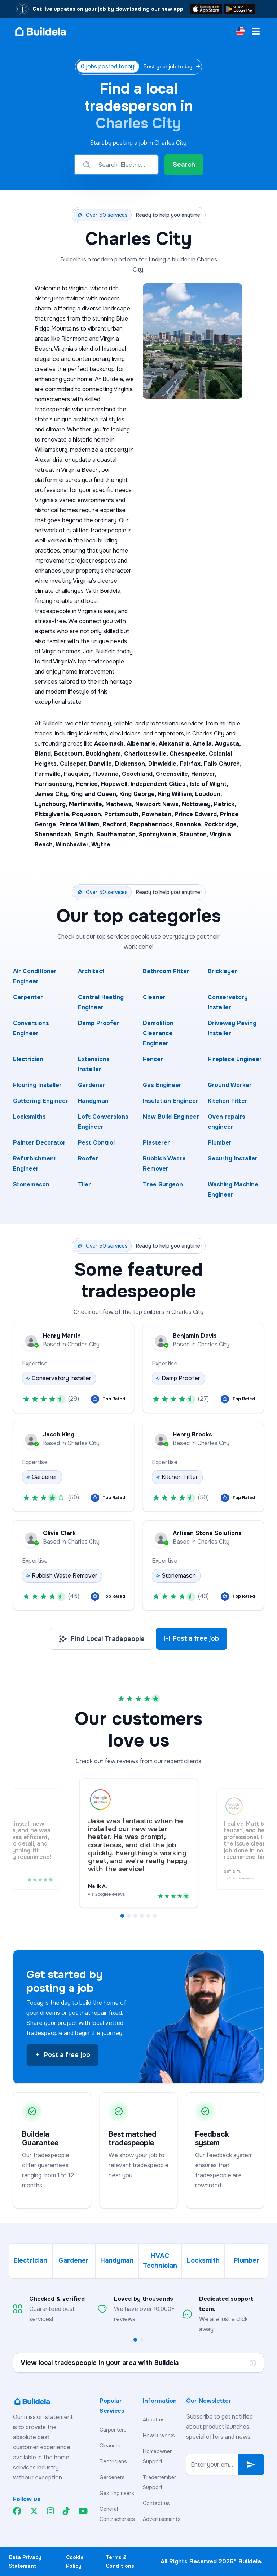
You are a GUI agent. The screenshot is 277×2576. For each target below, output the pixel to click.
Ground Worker (230, 1085)
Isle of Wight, (209, 784)
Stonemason (31, 1184)
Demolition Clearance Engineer (158, 1033)
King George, (138, 794)
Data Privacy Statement (25, 2561)
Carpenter (28, 997)
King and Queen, (94, 794)
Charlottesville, (147, 753)
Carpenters (113, 2430)
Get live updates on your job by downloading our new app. (108, 9)
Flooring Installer (37, 1085)
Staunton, (195, 834)
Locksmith (203, 2260)
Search (184, 165)
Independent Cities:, (160, 784)
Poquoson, (88, 814)
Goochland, (139, 774)
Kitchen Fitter (227, 1101)
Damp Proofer (98, 1023)
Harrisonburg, (55, 784)
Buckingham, (105, 753)
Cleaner (154, 997)
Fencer (153, 1059)
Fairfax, (192, 764)
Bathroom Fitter (166, 971)
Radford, (115, 824)
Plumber (220, 1142)
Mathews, (120, 804)
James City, (52, 794)
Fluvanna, (107, 774)
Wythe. (101, 844)
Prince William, (80, 824)
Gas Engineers (117, 2493)
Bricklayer (222, 971)
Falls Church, (222, 764)
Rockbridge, (221, 824)
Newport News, (158, 804)
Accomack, (110, 743)
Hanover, (203, 774)
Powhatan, (158, 814)
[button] (122, 1916)
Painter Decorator (39, 1142)
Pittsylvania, (53, 814)
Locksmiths (29, 1117)
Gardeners (112, 2477)
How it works (159, 2435)
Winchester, (73, 844)
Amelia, (204, 743)
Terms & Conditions (120, 2561)
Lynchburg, (52, 804)
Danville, (102, 764)
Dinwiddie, (164, 764)
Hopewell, (116, 784)
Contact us (156, 2503)
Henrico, (88, 784)
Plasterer (156, 1142)
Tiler (84, 1184)
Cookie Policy (75, 2561)
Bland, (44, 753)
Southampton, (117, 834)
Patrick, (225, 804)
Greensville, (173, 774)
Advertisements (162, 2519)
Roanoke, (190, 824)
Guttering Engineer (40, 1101)
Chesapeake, (189, 753)
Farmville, (49, 774)
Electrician (28, 1059)
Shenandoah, (54, 834)
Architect (91, 971)
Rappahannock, (152, 824)
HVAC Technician (160, 2260)
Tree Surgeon (163, 1184)
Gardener (91, 1085)
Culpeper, (74, 764)
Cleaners (110, 2445)
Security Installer (233, 1158)
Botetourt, (70, 753)
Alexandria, (176, 743)
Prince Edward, (197, 814)
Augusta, (228, 743)
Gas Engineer (162, 1085)
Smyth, (85, 834)
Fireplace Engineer (235, 1059)
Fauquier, (78, 774)
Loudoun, (208, 794)
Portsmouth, (123, 814)
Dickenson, (131, 764)
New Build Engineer (171, 1117)
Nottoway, (198, 804)
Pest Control (96, 1142)
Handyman (93, 1101)
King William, (176, 794)
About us (154, 2419)
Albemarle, (143, 743)
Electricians (113, 2461)
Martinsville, (87, 804)
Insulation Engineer (170, 1101)
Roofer (88, 1158)
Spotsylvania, (159, 834)
